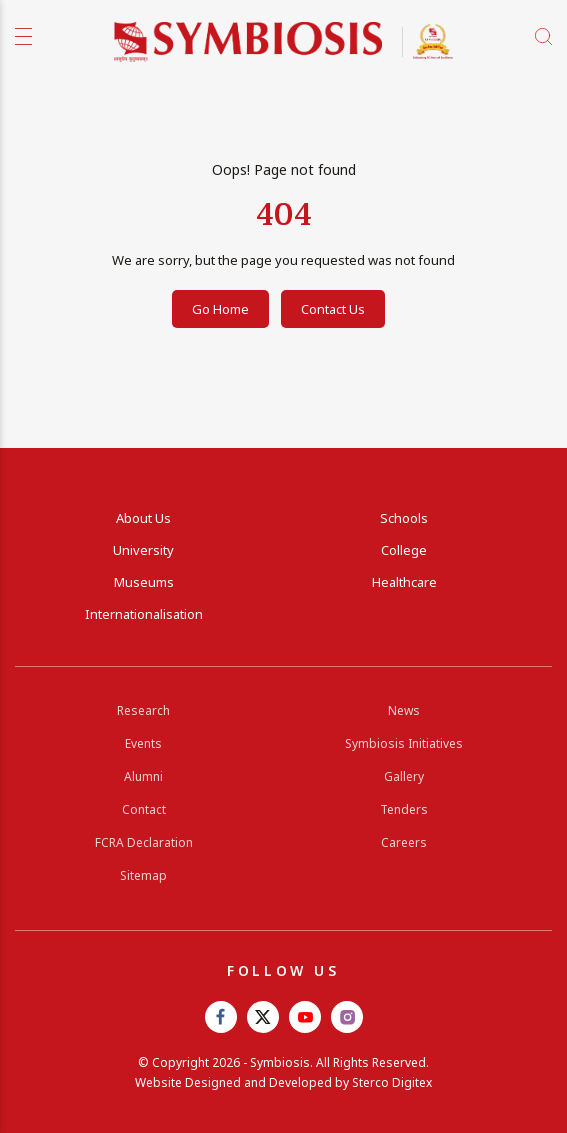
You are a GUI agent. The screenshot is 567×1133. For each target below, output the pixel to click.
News (404, 710)
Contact (144, 809)
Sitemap (143, 875)
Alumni (143, 776)
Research (143, 710)
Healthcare (404, 582)
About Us (143, 518)
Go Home (220, 309)
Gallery (404, 776)
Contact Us (333, 309)
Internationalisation (144, 614)
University (143, 550)
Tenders (404, 809)
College (404, 550)
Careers (404, 842)
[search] (543, 36)
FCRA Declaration (144, 842)
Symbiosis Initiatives (404, 743)
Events (143, 743)
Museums (144, 582)
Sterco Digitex (392, 1082)
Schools (404, 518)
